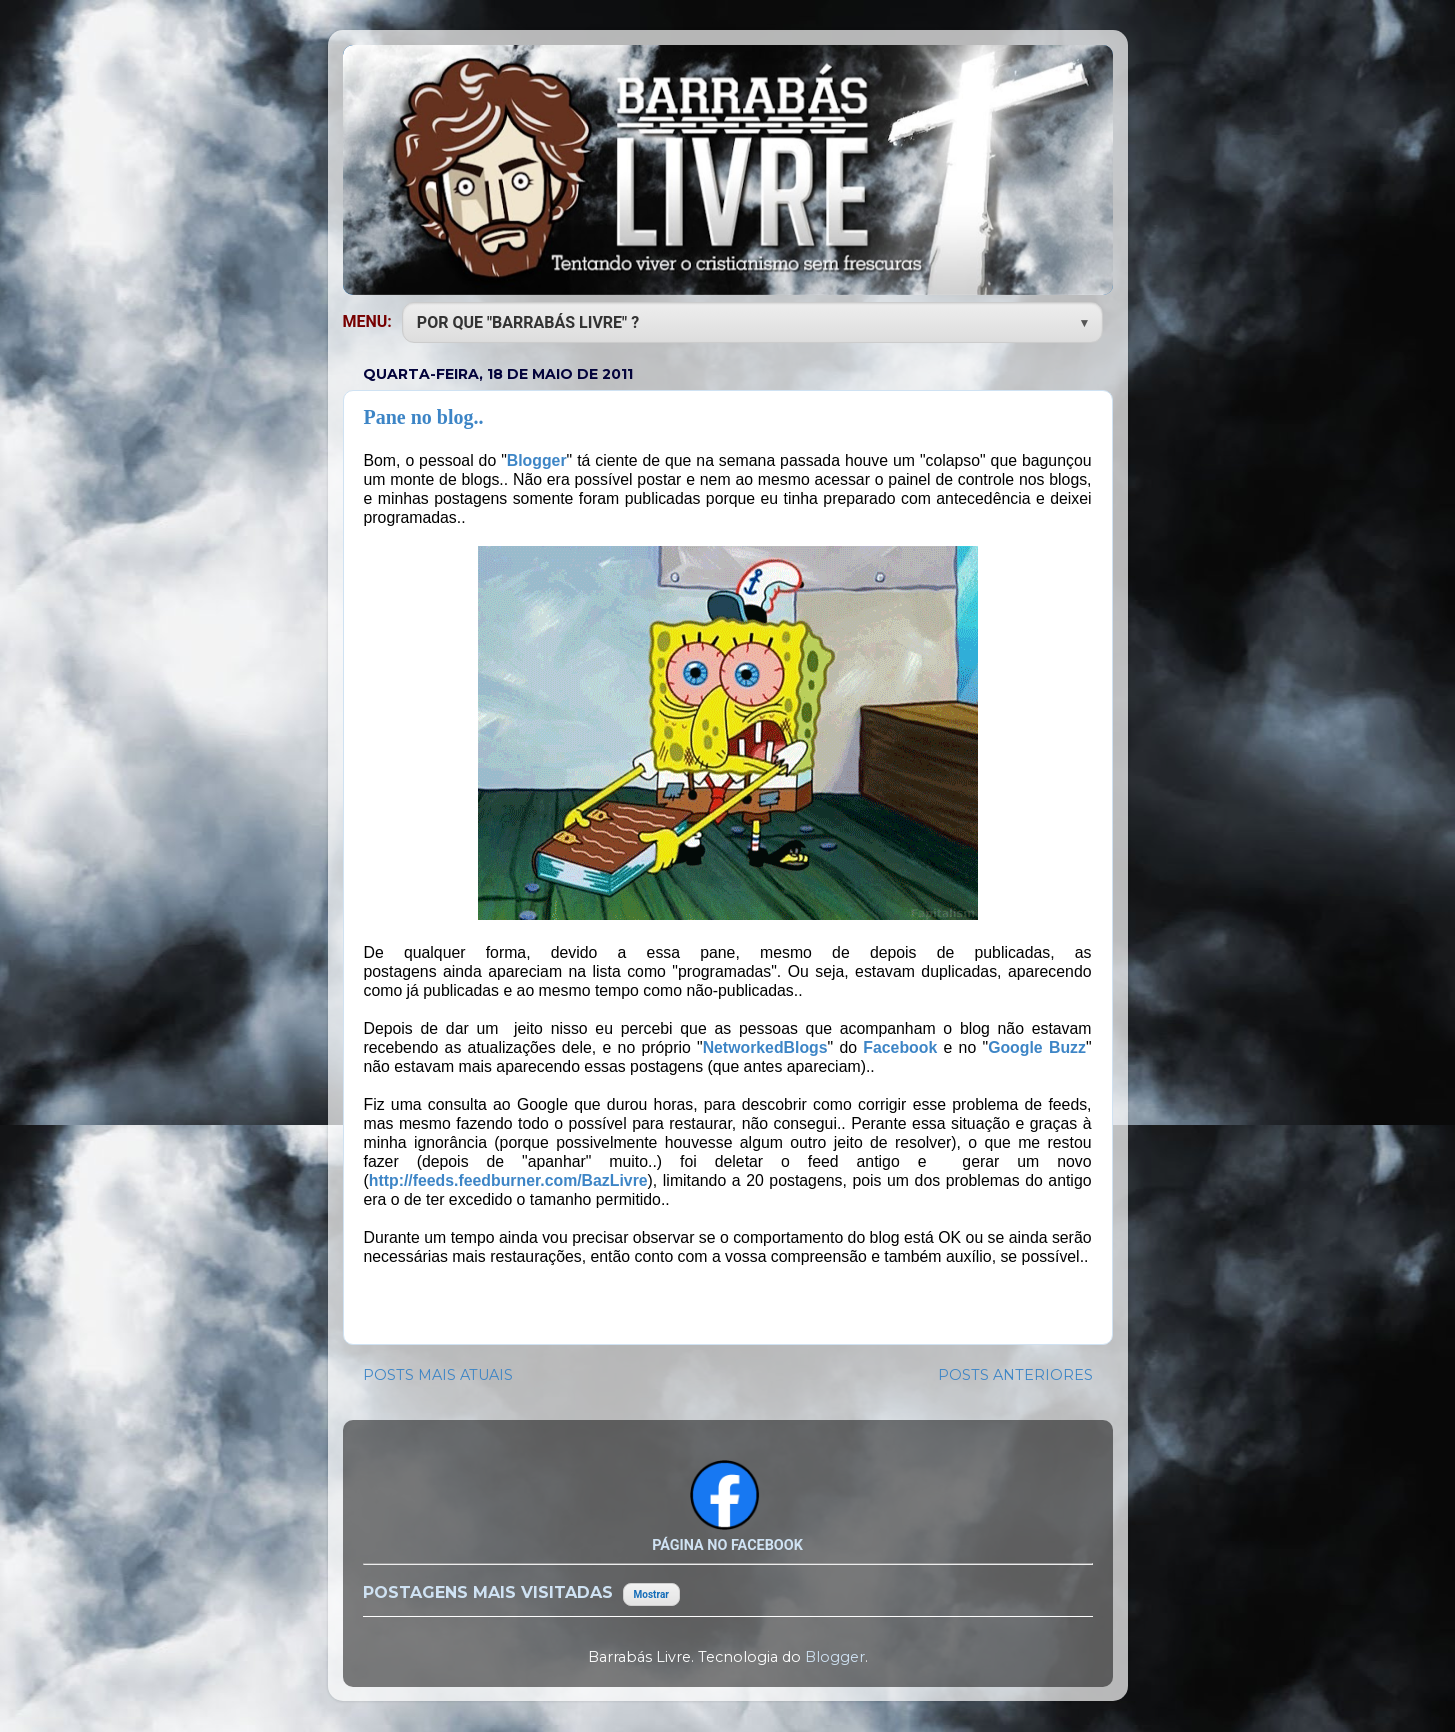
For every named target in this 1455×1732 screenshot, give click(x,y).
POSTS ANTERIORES (1015, 1375)
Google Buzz (1037, 1047)
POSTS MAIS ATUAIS (438, 1375)
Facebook (900, 1047)
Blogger (537, 460)
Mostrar (651, 1594)
